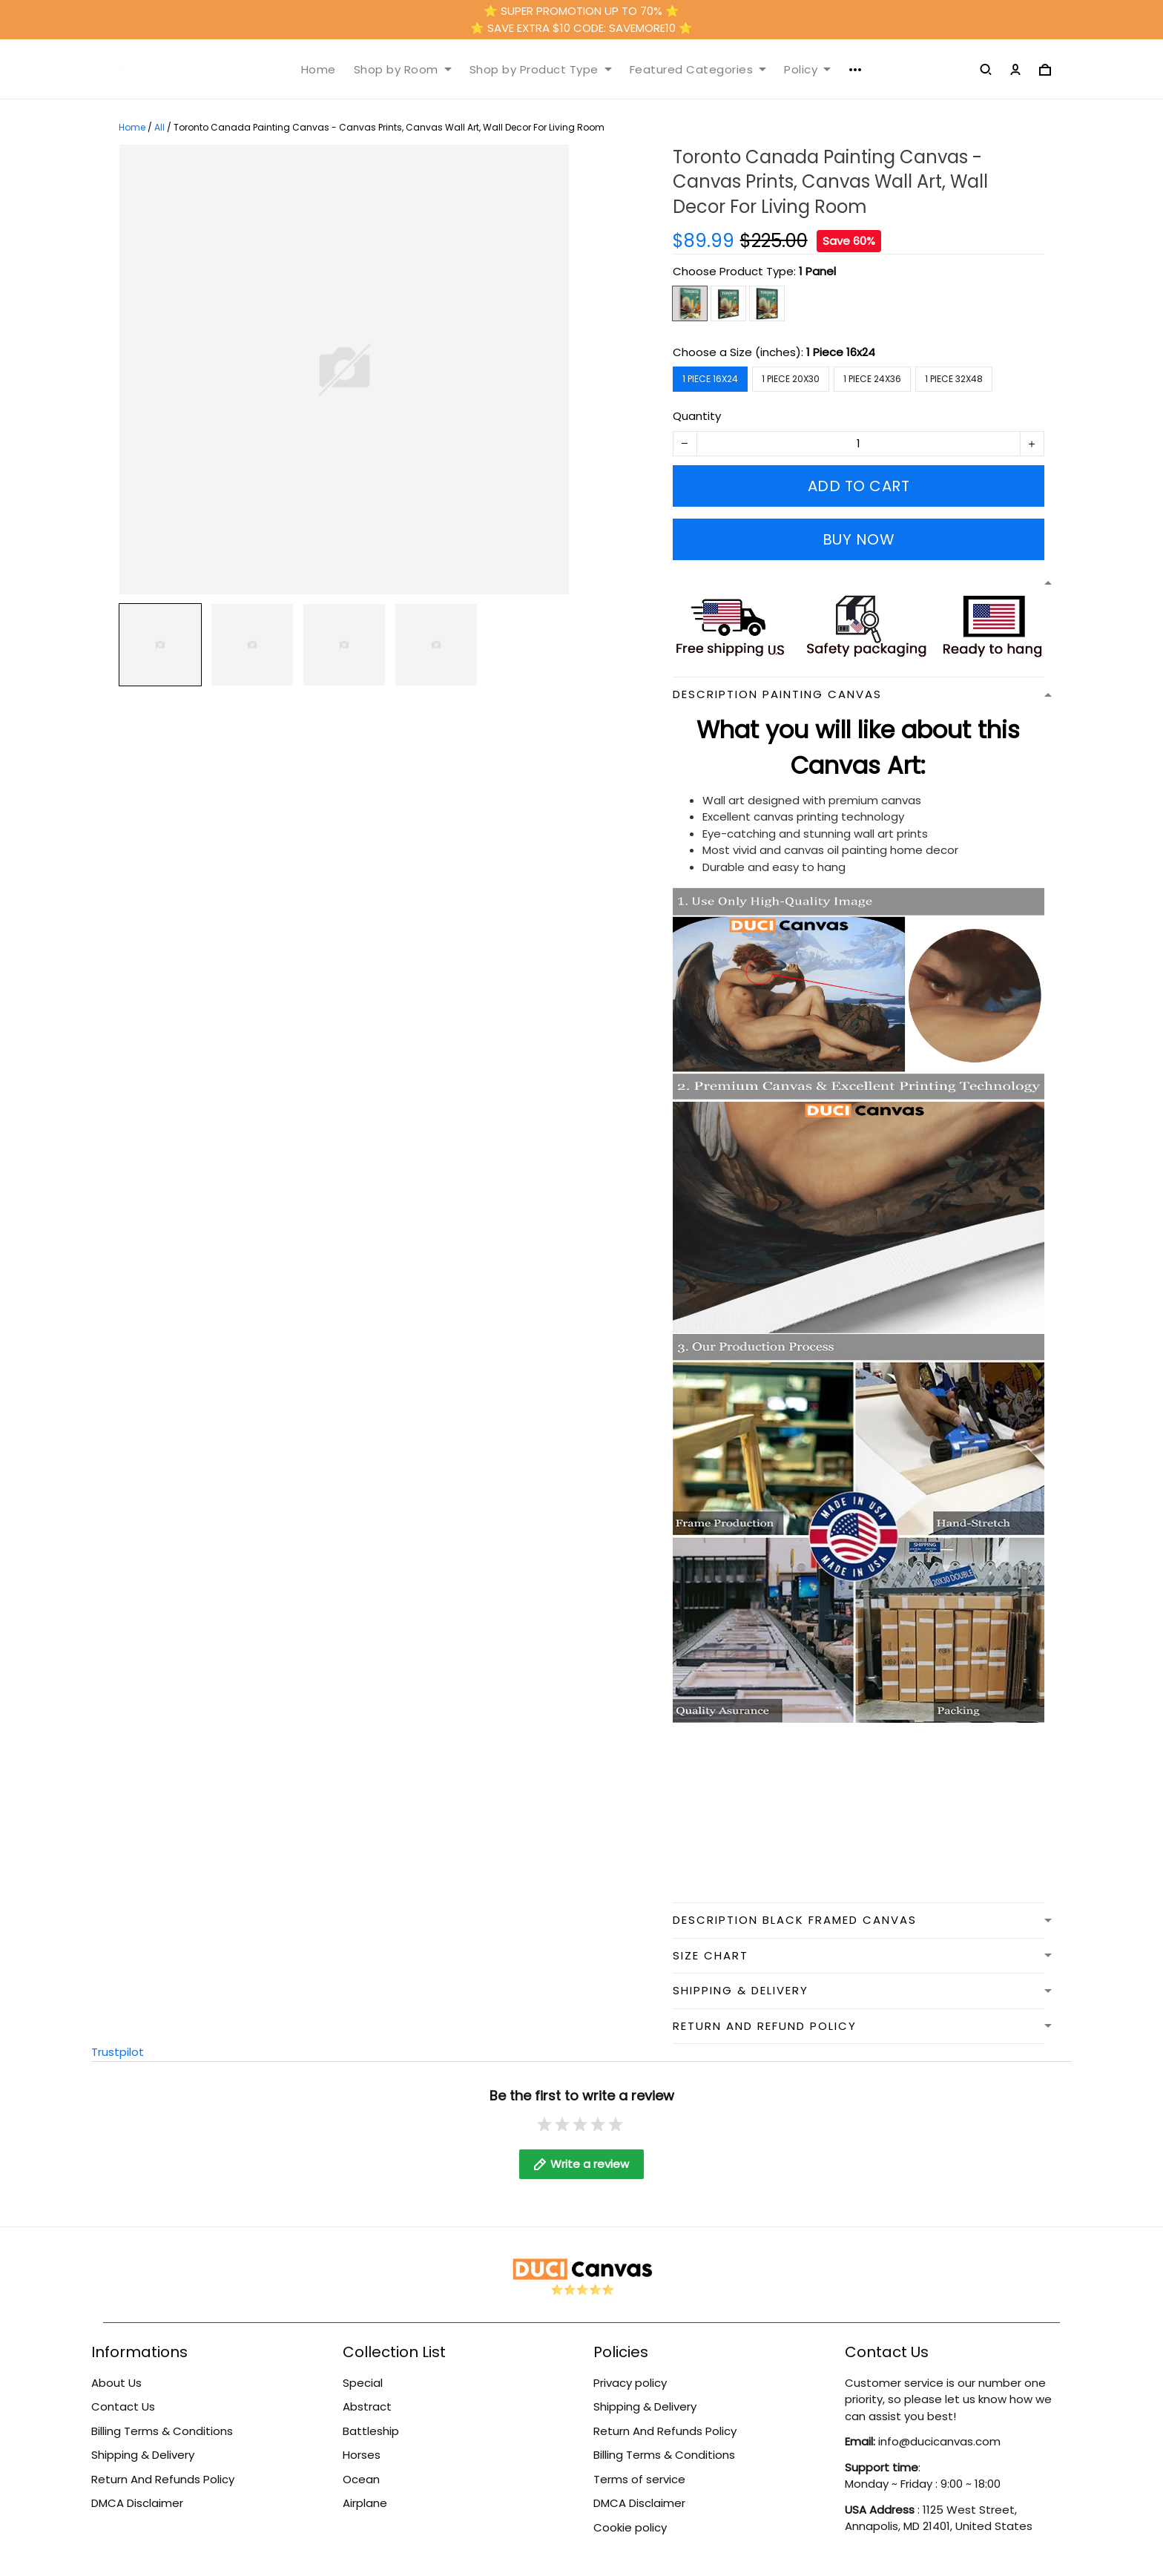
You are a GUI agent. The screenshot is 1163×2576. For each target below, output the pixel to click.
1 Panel (817, 271)
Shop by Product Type (541, 69)
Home (318, 69)
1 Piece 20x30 (791, 378)
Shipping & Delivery (142, 2454)
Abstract (367, 2406)
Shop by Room (403, 69)
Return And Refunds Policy (162, 2479)
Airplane (365, 2503)
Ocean (361, 2479)
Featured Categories (698, 69)
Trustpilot (117, 2052)
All (159, 127)
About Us (116, 2383)
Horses (361, 2454)
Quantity (697, 416)
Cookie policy (630, 2527)
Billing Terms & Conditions (162, 2431)
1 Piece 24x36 (872, 378)
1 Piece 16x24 (840, 352)
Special (363, 2383)
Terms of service (639, 2479)
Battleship (371, 2431)
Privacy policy (630, 2383)
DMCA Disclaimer (137, 2503)
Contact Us (123, 2406)
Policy (807, 69)
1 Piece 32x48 (954, 378)
